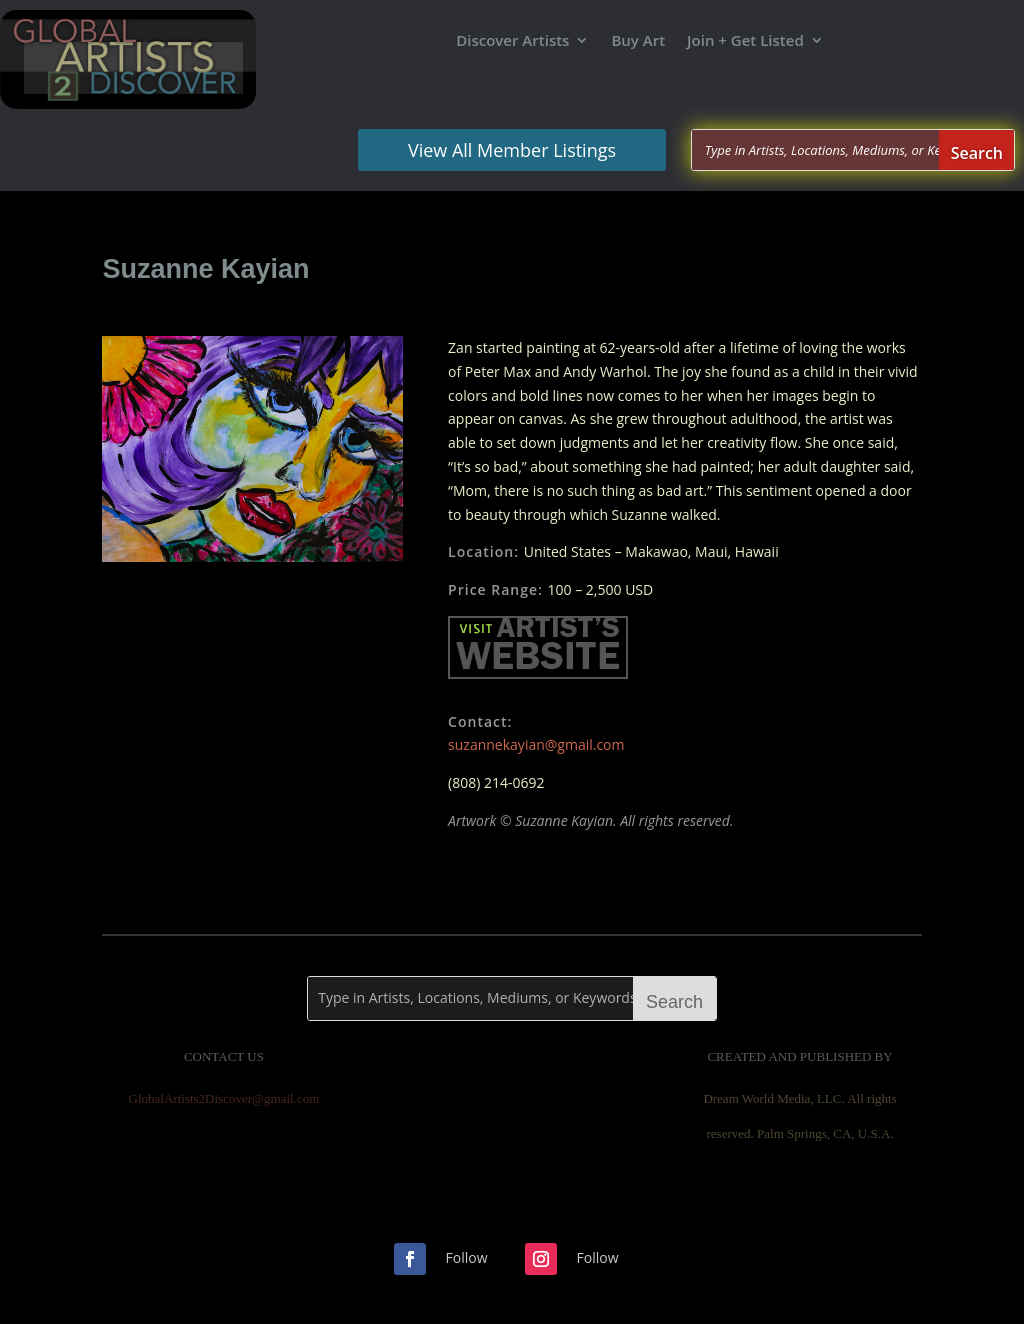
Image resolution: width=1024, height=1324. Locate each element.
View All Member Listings (512, 150)
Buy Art (638, 41)
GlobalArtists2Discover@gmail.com (224, 1098)
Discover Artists (512, 41)
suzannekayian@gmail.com (536, 744)
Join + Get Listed (745, 41)
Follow (467, 1257)
